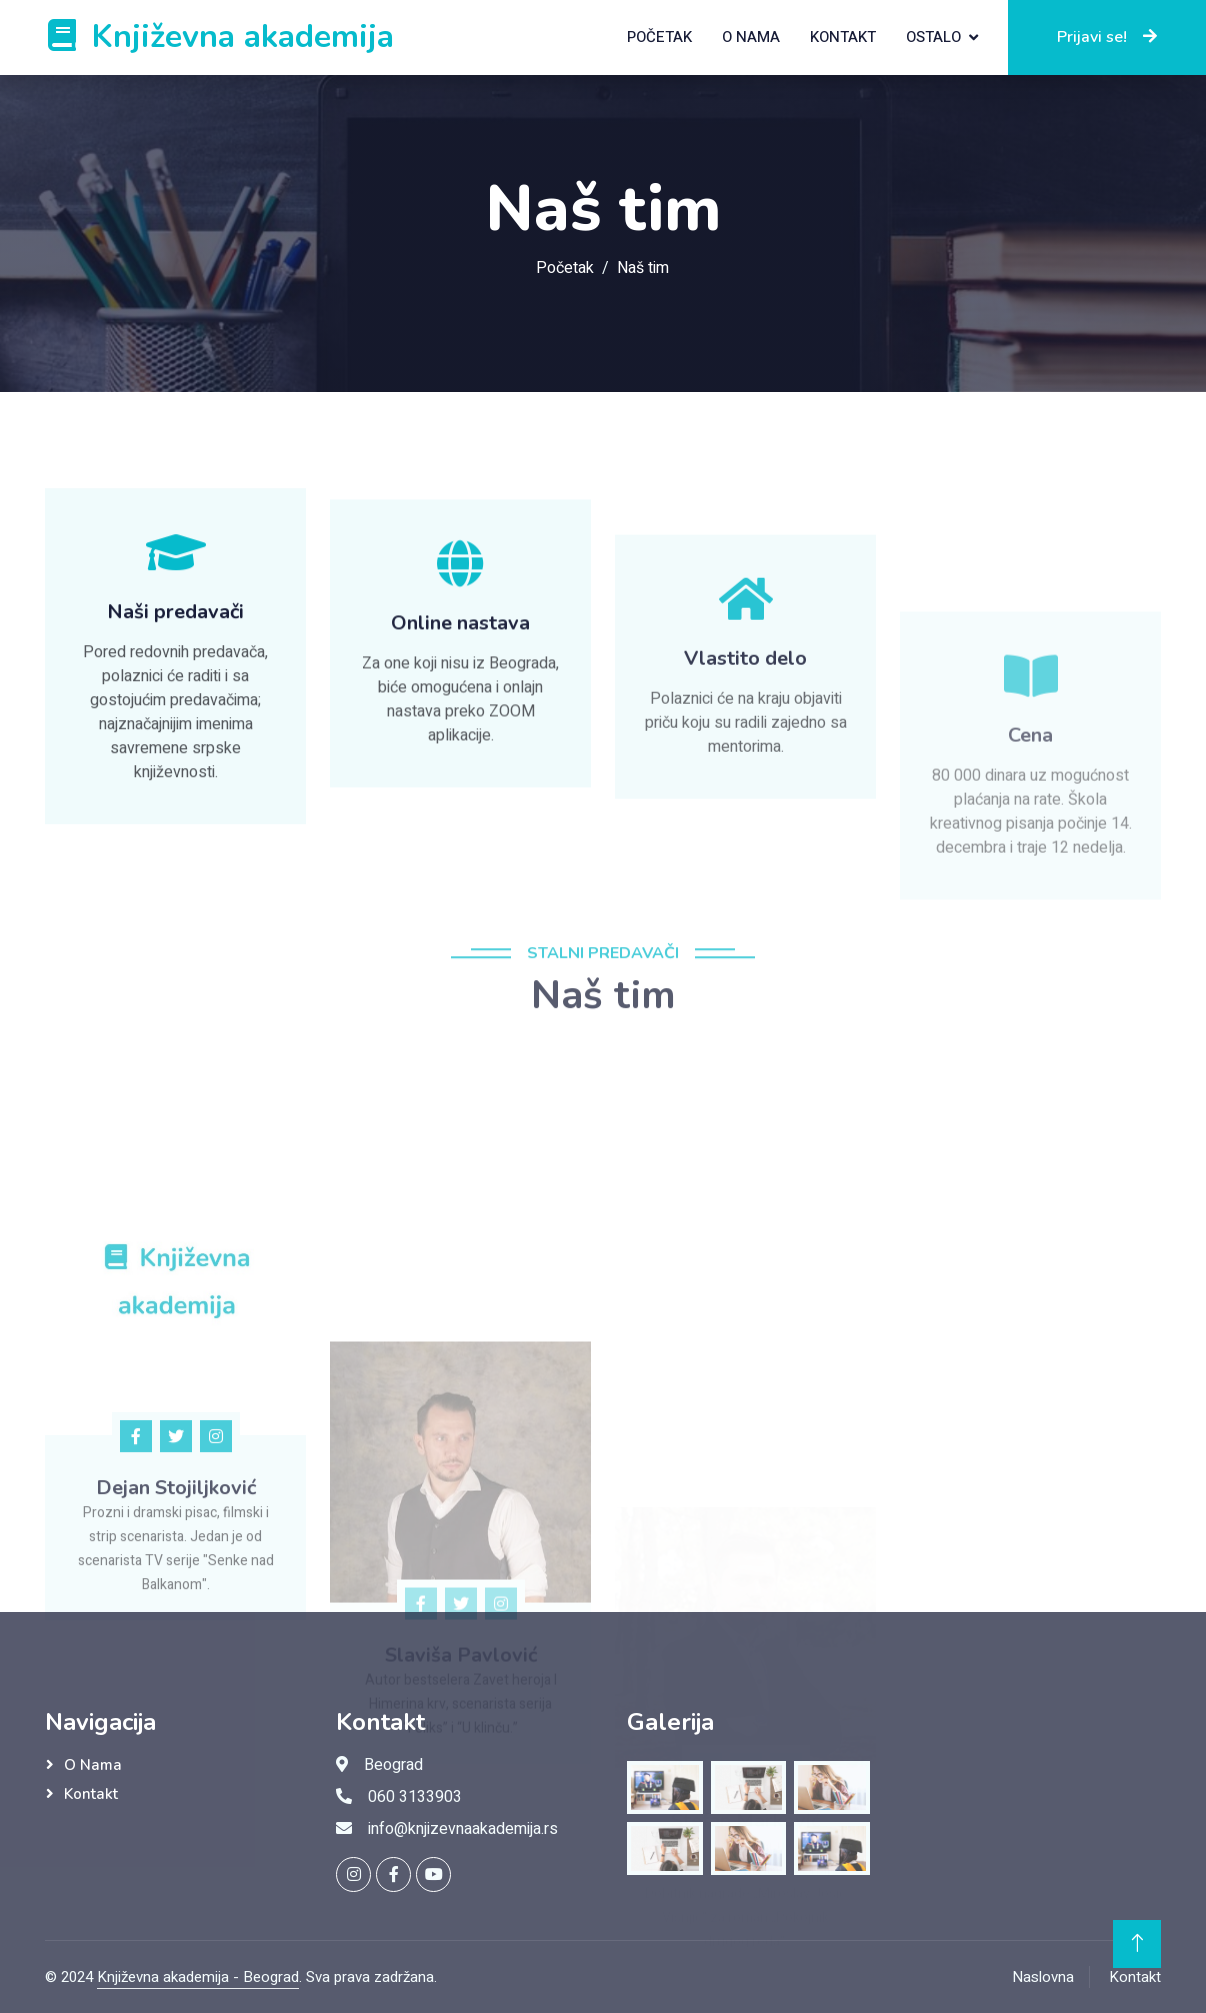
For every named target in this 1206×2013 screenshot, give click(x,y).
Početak (659, 37)
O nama (751, 37)
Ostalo (933, 37)
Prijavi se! (1107, 37)
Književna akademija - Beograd (198, 1977)
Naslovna (1043, 1977)
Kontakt (843, 37)
